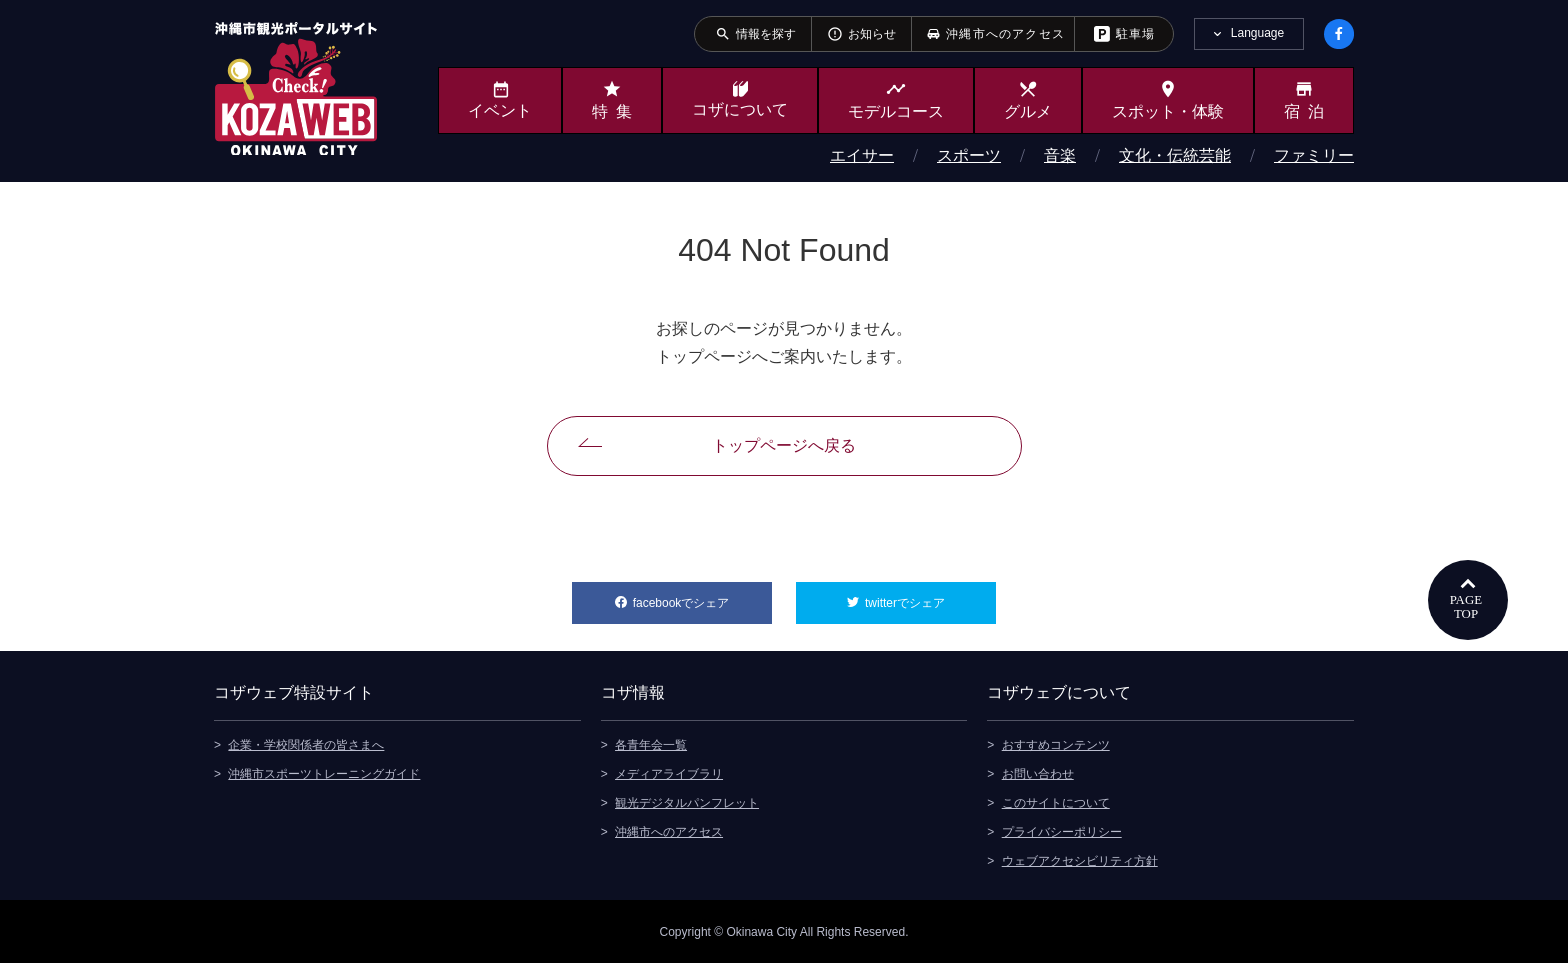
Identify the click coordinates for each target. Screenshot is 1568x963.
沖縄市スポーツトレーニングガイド (324, 773)
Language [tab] (1257, 33)
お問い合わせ (1038, 773)
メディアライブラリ (669, 773)
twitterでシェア (930, 596)
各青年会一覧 (651, 744)
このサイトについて (1056, 802)
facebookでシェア (702, 596)
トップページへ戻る (784, 445)
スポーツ (969, 155)
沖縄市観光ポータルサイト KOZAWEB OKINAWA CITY (296, 88)
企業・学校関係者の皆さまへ (306, 744)
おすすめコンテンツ (1056, 744)
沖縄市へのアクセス (669, 831)
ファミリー (1314, 155)
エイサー (862, 155)
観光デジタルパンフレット (687, 802)
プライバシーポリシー (1062, 831)
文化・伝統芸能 (1175, 155)
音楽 (1060, 155)
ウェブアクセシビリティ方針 (1080, 860)
